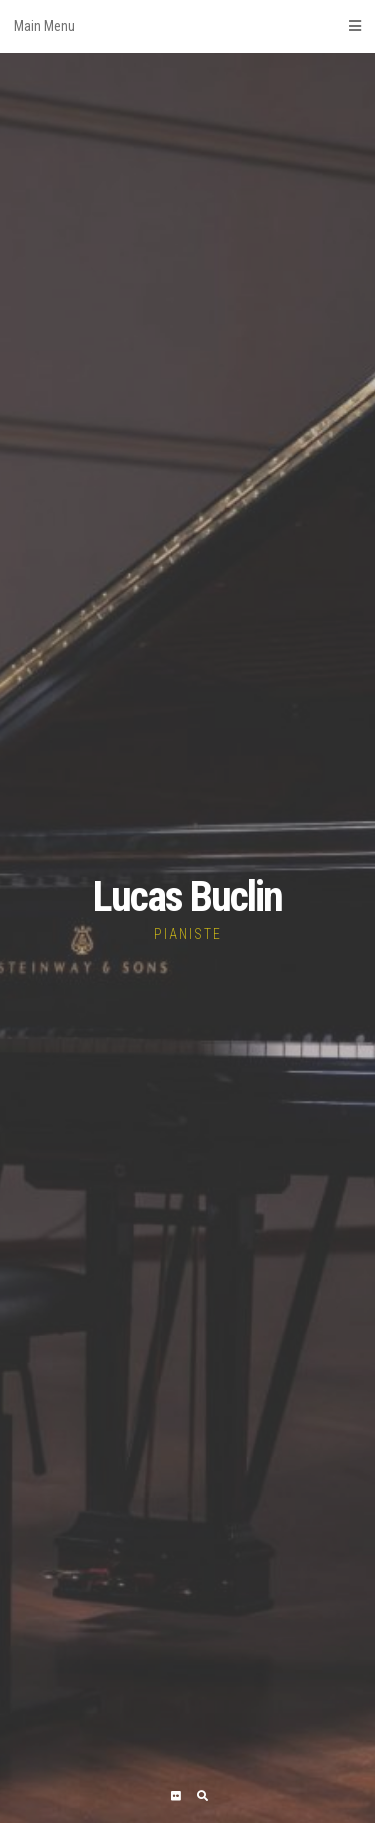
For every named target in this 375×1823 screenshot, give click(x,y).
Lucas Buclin (187, 896)
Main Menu (187, 26)
